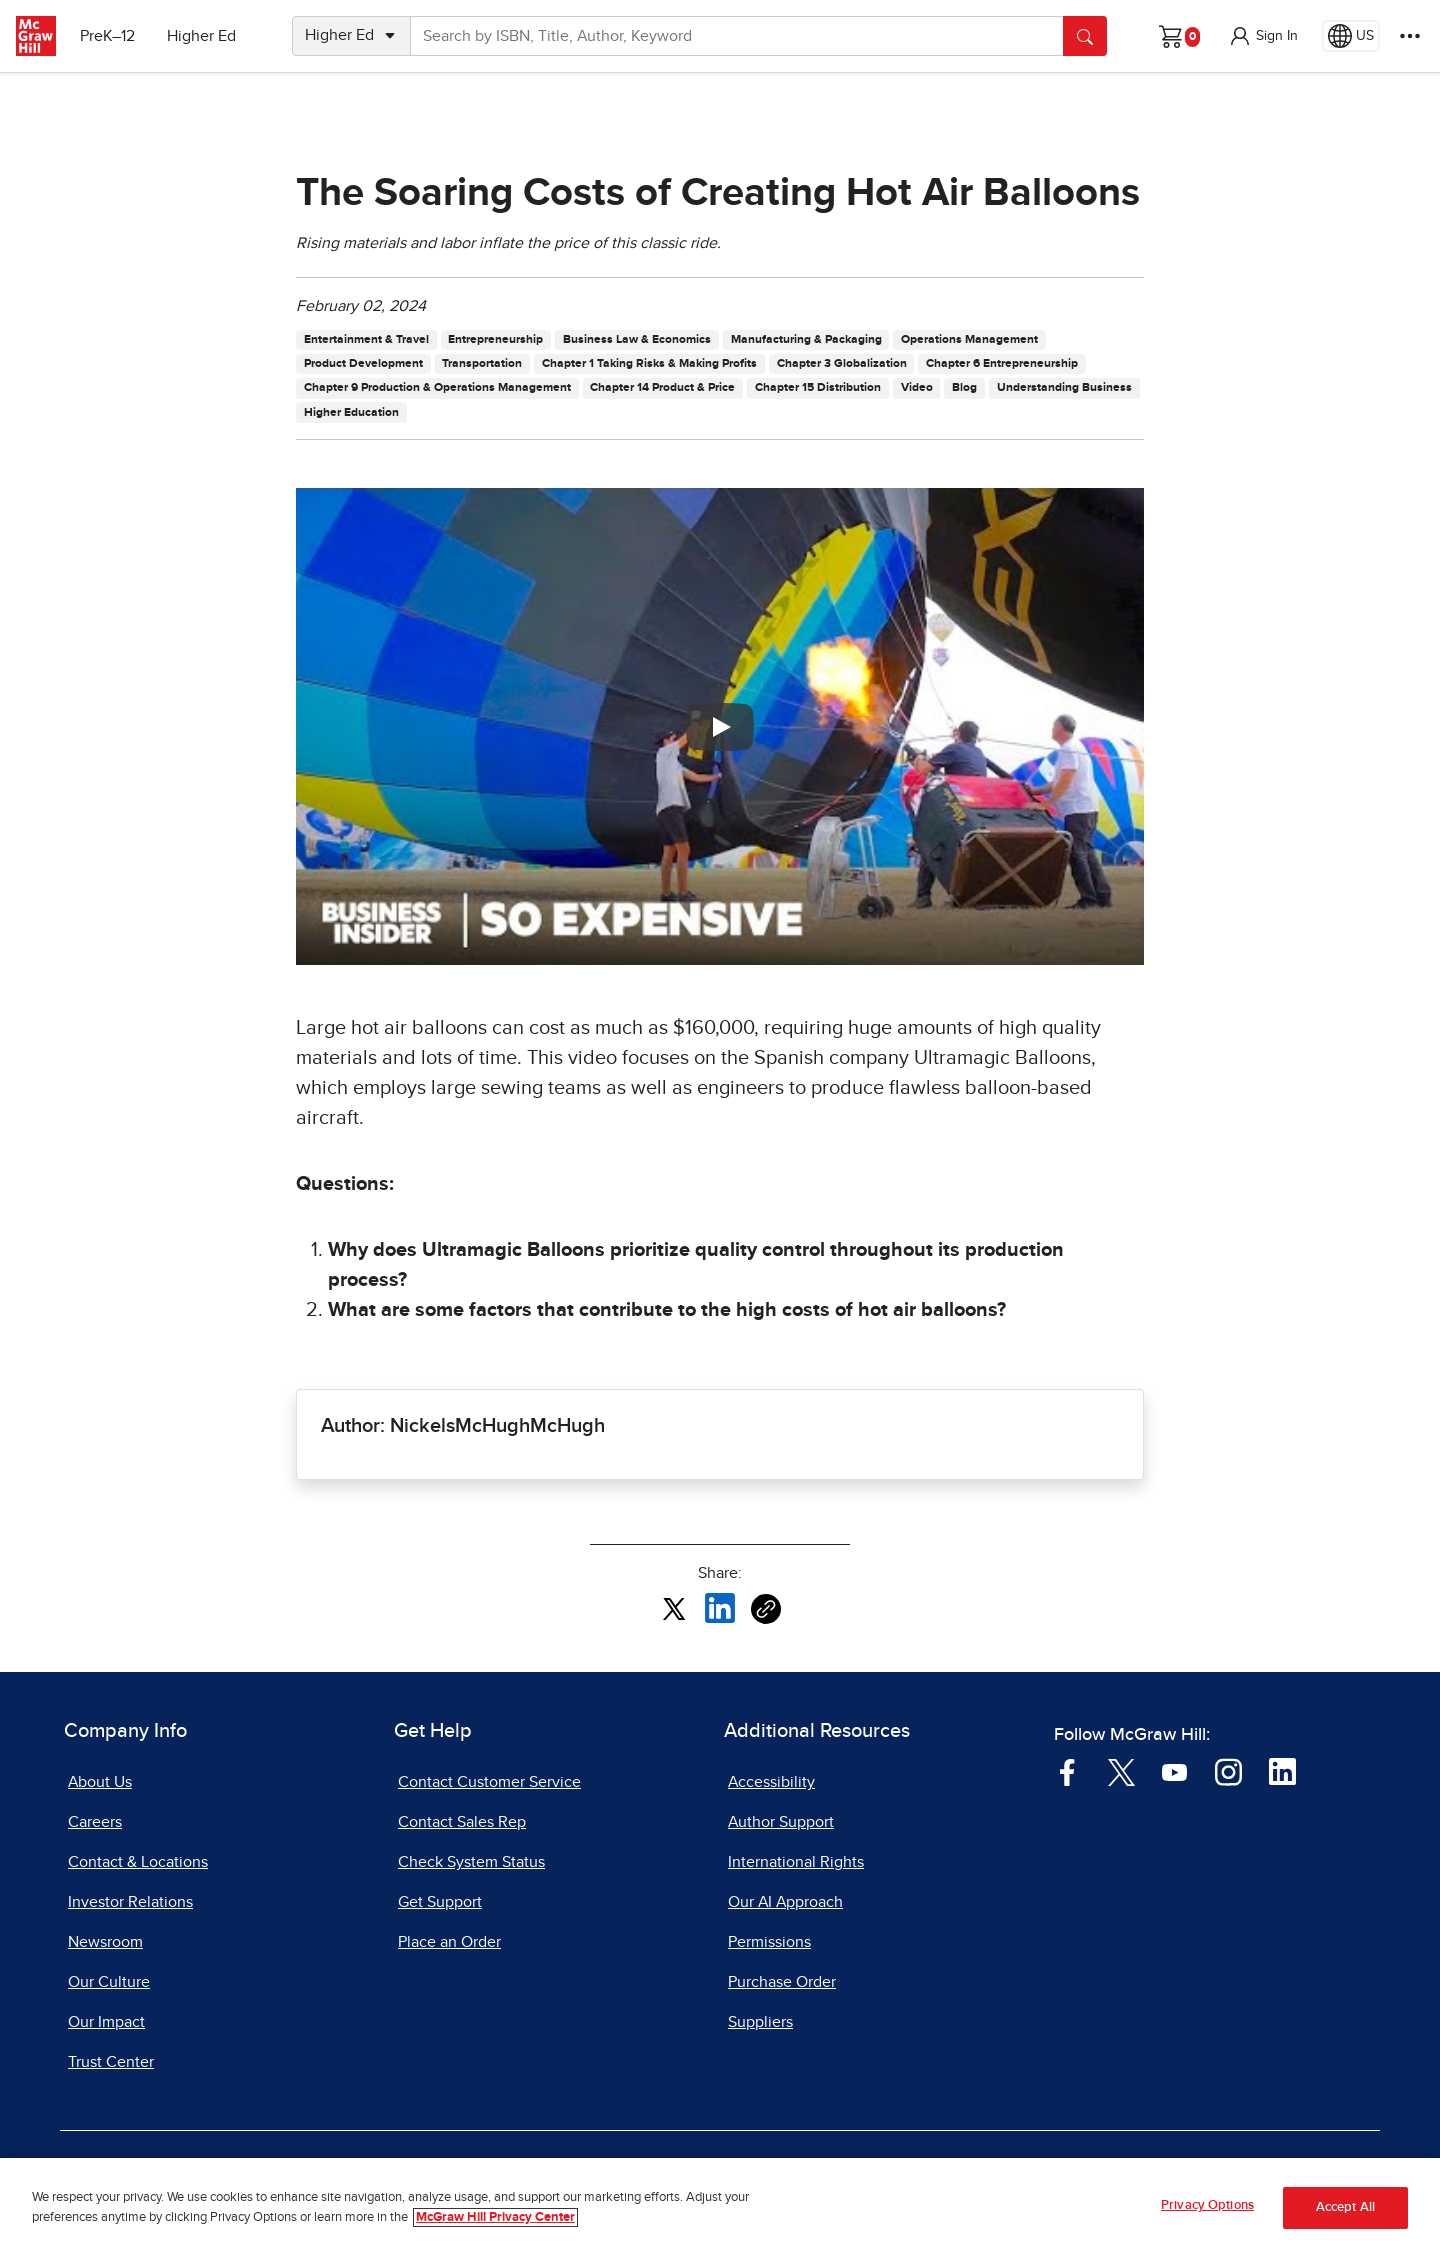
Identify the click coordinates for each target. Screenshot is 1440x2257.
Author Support (781, 1822)
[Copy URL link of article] (766, 1609)
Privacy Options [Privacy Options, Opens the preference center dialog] (1207, 2205)
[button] (1263, 36)
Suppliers (760, 2022)
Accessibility (771, 1782)
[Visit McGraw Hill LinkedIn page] (1282, 1771)
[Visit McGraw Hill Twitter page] (1121, 1771)
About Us (100, 1782)
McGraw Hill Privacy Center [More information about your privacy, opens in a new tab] (495, 2217)
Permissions (769, 1942)
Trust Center (111, 2062)
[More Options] (1410, 36)
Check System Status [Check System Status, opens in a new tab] (471, 1862)
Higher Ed (201, 36)
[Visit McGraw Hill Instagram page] (1228, 1771)
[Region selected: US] (1351, 36)
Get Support (440, 1902)
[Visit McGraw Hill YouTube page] (1174, 1771)
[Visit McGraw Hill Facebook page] (1067, 1771)
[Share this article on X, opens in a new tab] (674, 1608)
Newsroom (105, 1942)
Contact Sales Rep (462, 1822)
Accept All (1345, 2207)
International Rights (796, 1862)
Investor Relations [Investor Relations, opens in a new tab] (130, 1902)
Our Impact (106, 2022)
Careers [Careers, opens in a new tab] (95, 1822)
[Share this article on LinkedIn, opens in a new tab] (720, 1608)
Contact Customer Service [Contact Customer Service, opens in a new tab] (489, 1782)
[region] (720, 2207)
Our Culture (109, 1982)
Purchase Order (782, 1982)
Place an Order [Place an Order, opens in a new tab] (449, 1942)
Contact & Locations (138, 1862)
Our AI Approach (785, 1902)
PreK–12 (107, 36)
